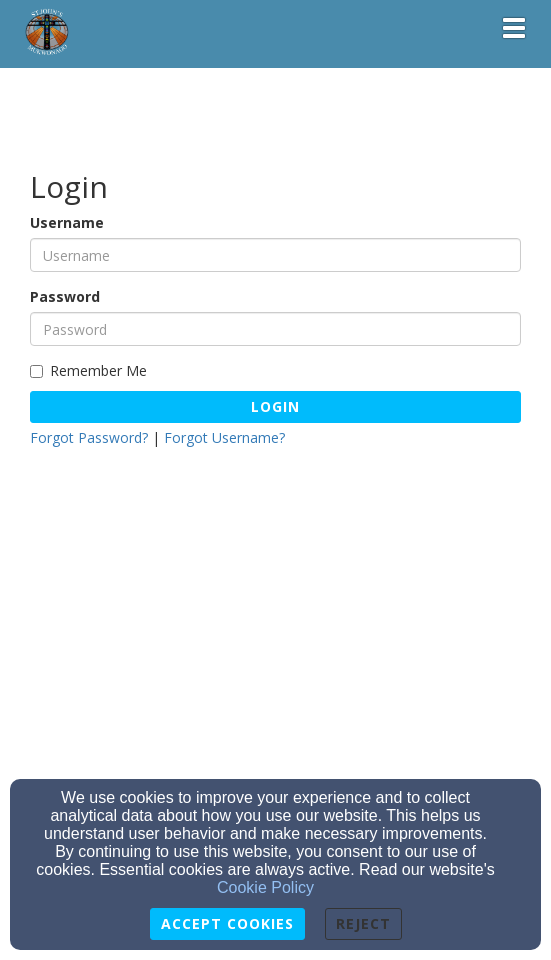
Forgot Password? (89, 437)
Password (65, 296)
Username (67, 222)
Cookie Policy (265, 887)
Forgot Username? (224, 437)
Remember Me (88, 370)
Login (275, 406)
